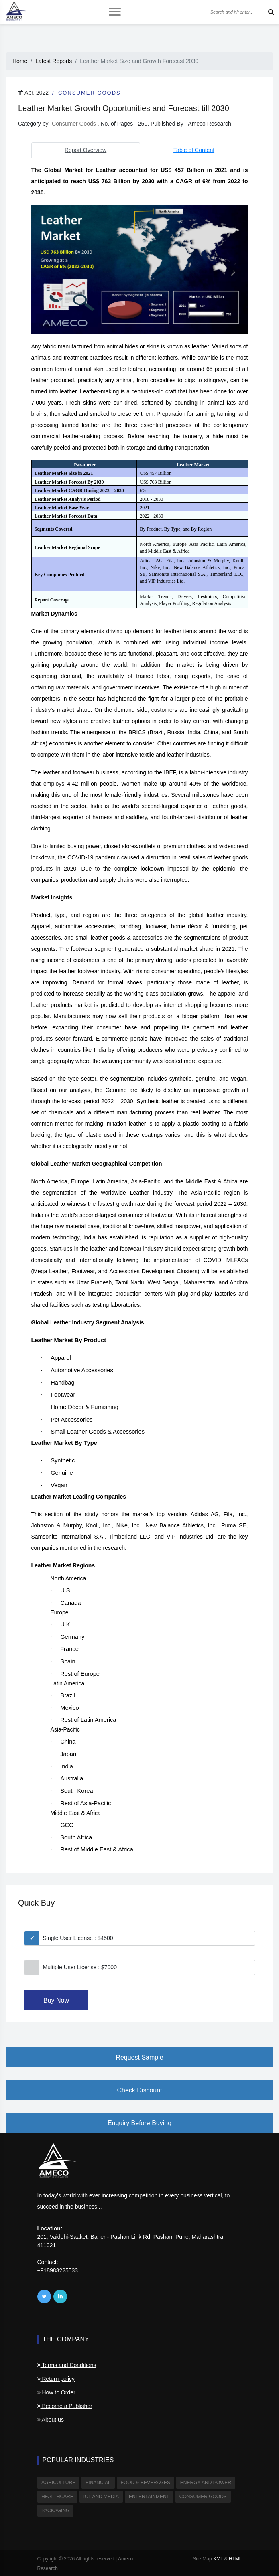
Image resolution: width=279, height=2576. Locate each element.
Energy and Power (204, 2482)
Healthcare (57, 2496)
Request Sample (139, 2057)
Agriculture (58, 2482)
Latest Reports (53, 61)
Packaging (55, 2510)
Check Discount (139, 2090)
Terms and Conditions (66, 2365)
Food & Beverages (144, 2482)
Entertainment (148, 2496)
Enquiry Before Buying (139, 2123)
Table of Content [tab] (193, 150)
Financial (97, 2482)
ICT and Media (100, 2496)
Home (19, 61)
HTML (235, 2557)
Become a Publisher (64, 2406)
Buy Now (56, 2000)
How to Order (56, 2392)
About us (50, 2419)
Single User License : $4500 (78, 1938)
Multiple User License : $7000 (80, 1967)
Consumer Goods (89, 93)
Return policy (56, 2379)
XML (218, 2557)
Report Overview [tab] (85, 150)
